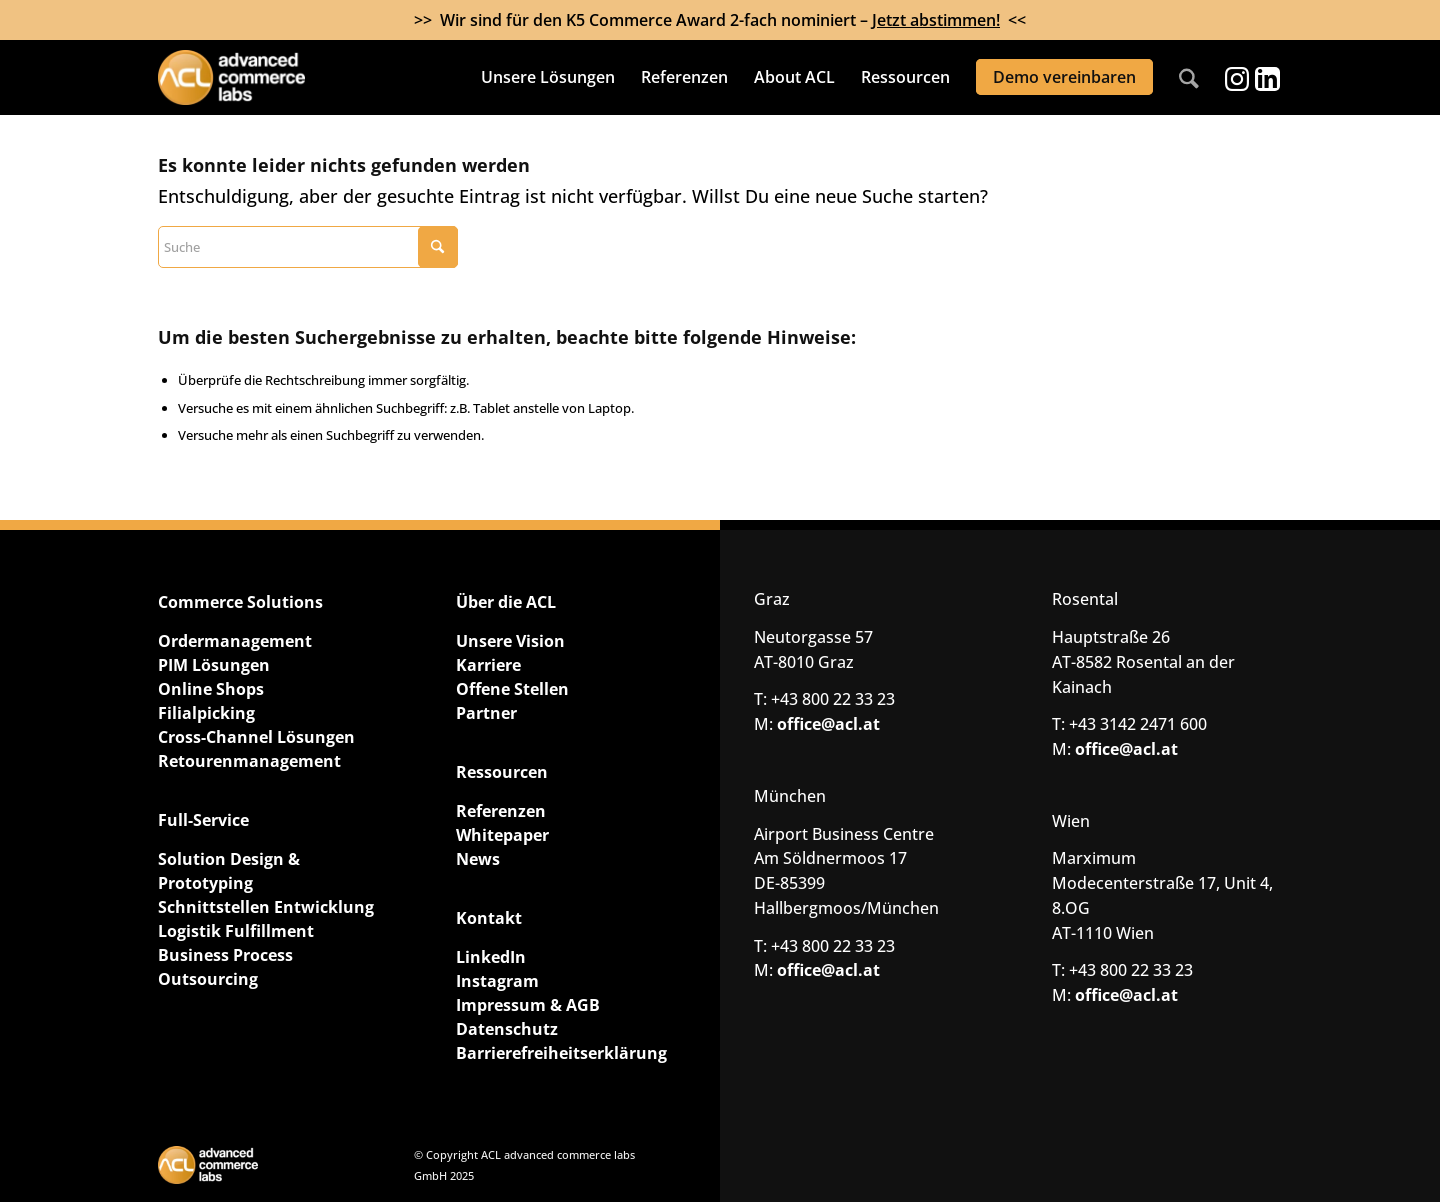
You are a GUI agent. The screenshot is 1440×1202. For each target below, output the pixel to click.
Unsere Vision (510, 641)
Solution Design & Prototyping (229, 871)
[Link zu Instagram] (1237, 78)
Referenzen (501, 811)
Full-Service (203, 820)
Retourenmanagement (249, 761)
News (478, 859)
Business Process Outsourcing (225, 967)
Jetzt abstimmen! (936, 20)
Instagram (497, 981)
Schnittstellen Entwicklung (266, 907)
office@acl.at (828, 724)
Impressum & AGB (528, 1005)
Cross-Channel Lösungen (256, 737)
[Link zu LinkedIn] (1267, 78)
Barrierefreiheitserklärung (561, 1053)
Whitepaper (502, 835)
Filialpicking (206, 713)
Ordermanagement (235, 641)
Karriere (488, 665)
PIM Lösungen (214, 665)
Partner (486, 713)
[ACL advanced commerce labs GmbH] (269, 77)
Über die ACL (506, 602)
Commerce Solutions (240, 602)
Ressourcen (502, 772)
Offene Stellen (512, 689)
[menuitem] (548, 77)
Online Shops (211, 689)
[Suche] (1189, 77)
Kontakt (489, 918)
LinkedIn (491, 957)
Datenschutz (507, 1029)
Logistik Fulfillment (236, 931)
